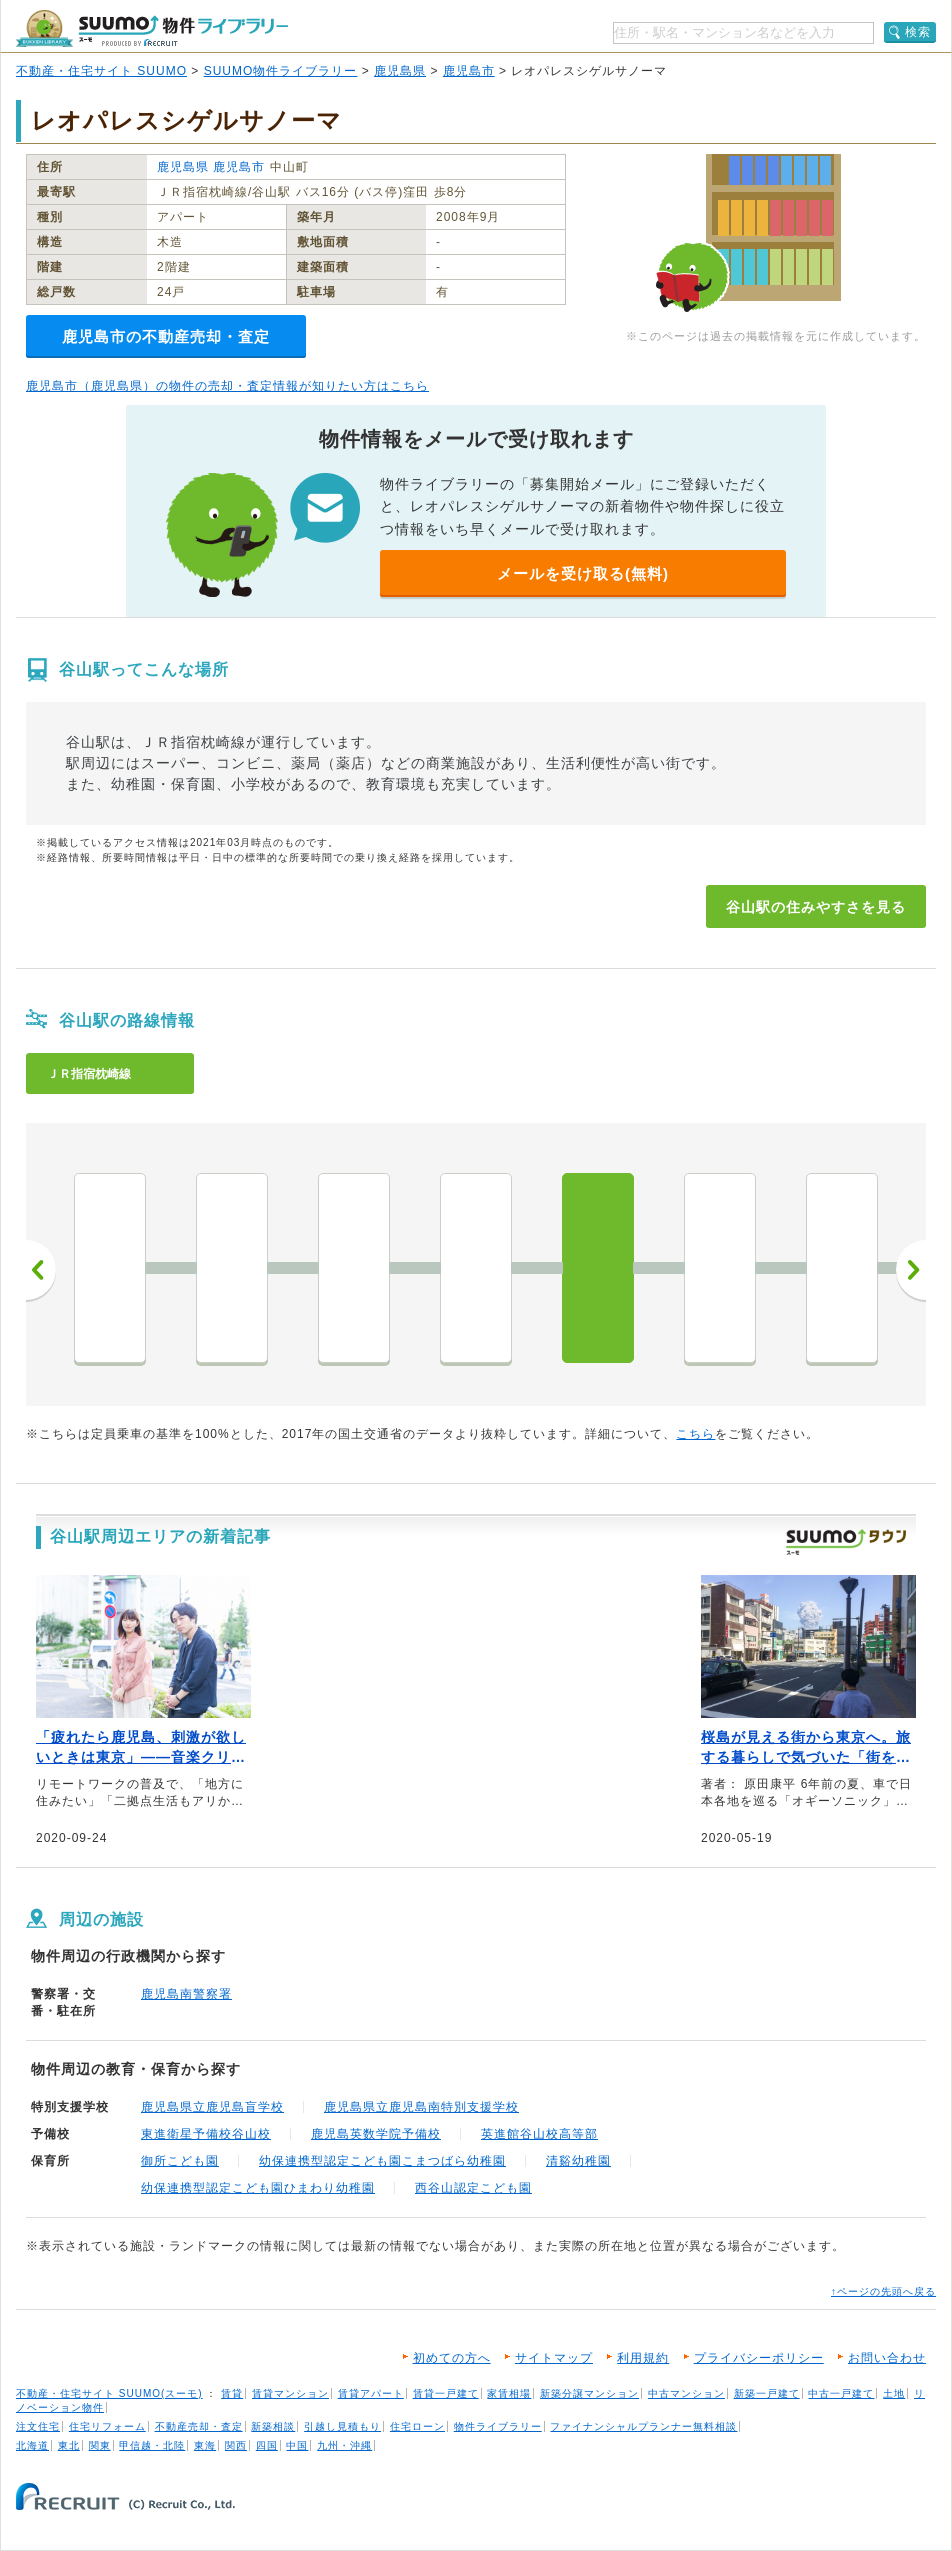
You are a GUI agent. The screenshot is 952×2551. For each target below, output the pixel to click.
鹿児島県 (400, 71)
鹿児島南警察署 (186, 1994)
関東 (100, 2445)
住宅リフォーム (107, 2426)
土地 (894, 2393)
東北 (69, 2445)
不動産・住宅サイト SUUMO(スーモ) (109, 2393)
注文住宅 (38, 2426)
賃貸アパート (371, 2393)
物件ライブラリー (498, 2426)
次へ (911, 1270)
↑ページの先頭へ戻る (883, 2291)
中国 (297, 2445)
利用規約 (643, 2358)
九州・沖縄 (344, 2445)
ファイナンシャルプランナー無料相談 (643, 2426)
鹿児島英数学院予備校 (376, 2134)
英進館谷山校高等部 (539, 2134)
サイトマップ (554, 2358)
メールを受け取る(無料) (583, 573)
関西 (236, 2445)
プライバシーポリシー (759, 2358)
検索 (918, 32)
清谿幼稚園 (578, 2161)
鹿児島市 (469, 71)
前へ (41, 1270)
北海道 (32, 2445)
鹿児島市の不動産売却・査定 (166, 336)
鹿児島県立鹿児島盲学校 (212, 2107)
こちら (695, 1434)
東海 (205, 2445)
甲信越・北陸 (152, 2445)
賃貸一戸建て (446, 2393)
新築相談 (273, 2426)
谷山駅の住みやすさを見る (816, 907)
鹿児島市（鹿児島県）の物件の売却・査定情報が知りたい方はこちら (227, 386)
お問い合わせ (887, 2358)
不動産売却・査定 (199, 2426)
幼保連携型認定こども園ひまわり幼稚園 (258, 2188)
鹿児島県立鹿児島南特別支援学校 (421, 2107)
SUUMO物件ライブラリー (281, 71)
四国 (267, 2445)
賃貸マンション (290, 2393)
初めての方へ (452, 2358)
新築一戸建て (767, 2393)
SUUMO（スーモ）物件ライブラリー (152, 28)
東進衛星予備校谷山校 (206, 2134)
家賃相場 (509, 2393)
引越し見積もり (342, 2426)
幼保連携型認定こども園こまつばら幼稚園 (382, 2161)
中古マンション (686, 2393)
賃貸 (232, 2393)
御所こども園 (180, 2161)
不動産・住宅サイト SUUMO (101, 71)
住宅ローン (417, 2426)
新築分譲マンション (589, 2393)
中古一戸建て (841, 2393)
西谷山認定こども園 (473, 2188)
